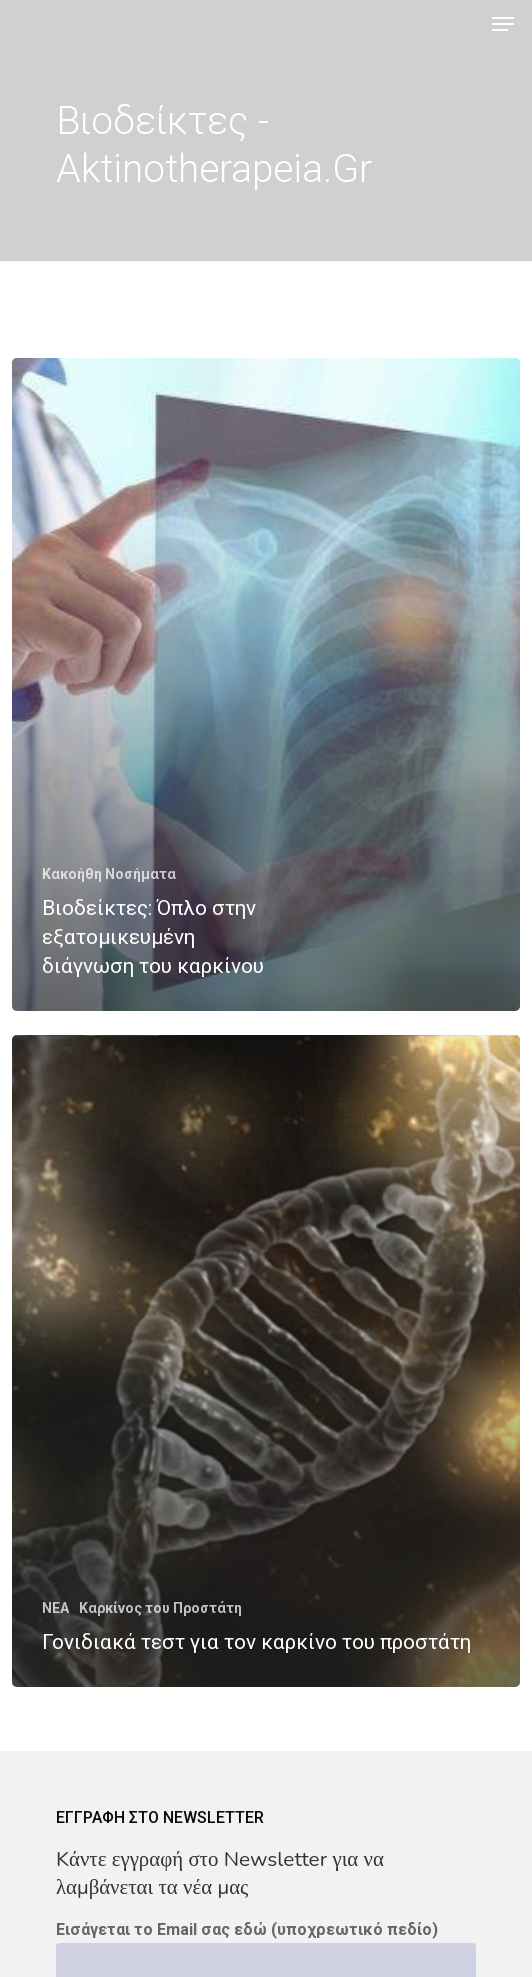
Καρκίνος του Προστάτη (160, 1608)
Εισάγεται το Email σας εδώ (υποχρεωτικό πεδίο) (247, 1929)
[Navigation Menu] (503, 24)
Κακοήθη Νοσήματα (109, 874)
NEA (55, 1608)
